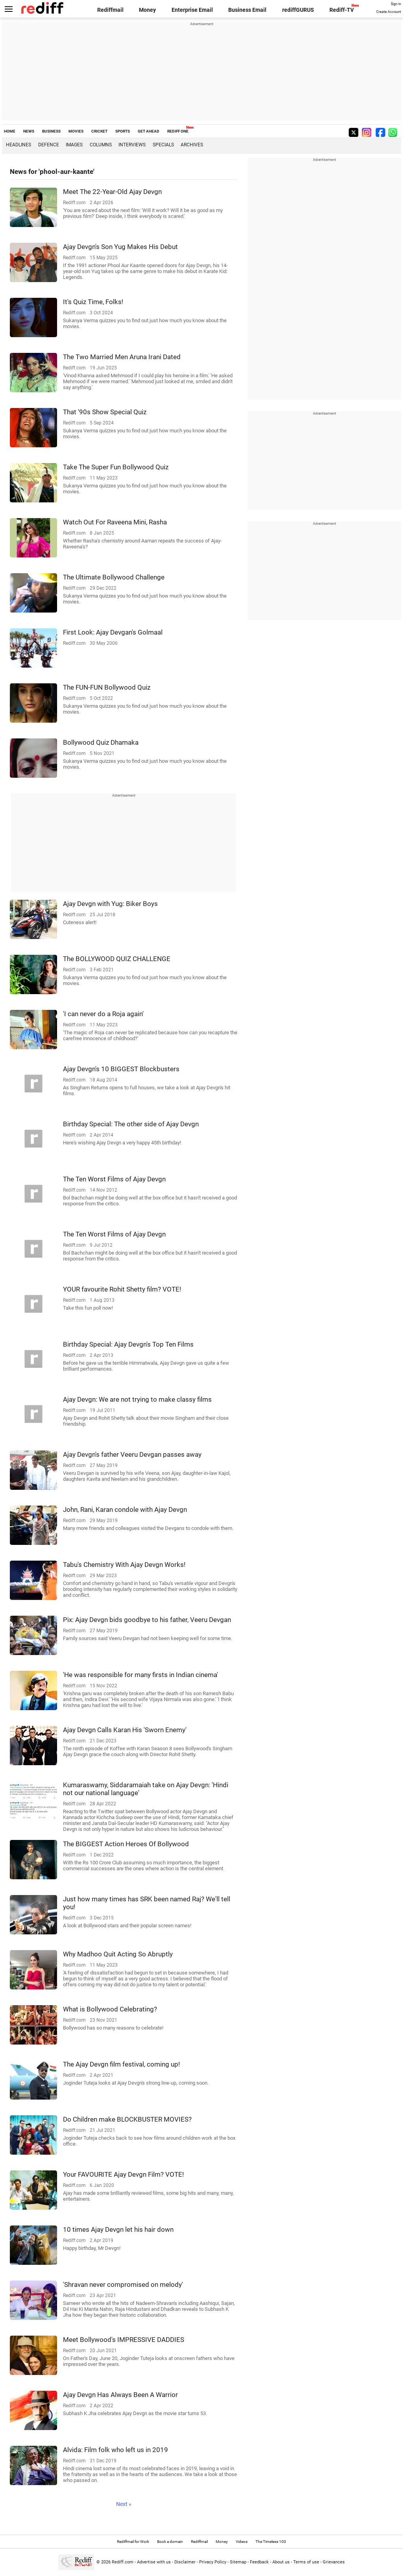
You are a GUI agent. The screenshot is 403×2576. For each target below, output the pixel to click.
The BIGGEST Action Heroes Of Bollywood (126, 1844)
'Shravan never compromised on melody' (123, 2284)
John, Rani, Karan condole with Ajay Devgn (125, 1509)
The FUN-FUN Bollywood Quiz (106, 687)
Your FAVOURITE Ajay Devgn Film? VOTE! (123, 2174)
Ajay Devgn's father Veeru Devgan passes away (132, 1454)
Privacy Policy (212, 2562)
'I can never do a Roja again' (103, 1014)
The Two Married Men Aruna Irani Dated (122, 357)
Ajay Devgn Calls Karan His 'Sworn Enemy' (125, 1730)
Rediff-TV (341, 10)
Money (147, 10)
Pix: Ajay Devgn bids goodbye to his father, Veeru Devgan (147, 1620)
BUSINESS (51, 131)
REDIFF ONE (178, 131)
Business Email (247, 10)
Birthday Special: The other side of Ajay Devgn (131, 1124)
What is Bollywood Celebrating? (110, 2009)
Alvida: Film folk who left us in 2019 (115, 2450)
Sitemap (238, 2562)
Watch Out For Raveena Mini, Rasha (115, 522)
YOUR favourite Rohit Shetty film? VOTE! (122, 1289)
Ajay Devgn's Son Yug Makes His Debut (120, 247)
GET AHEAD (148, 131)
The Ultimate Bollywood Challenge (114, 577)
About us (281, 2562)
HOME (9, 131)
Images (74, 145)
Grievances (334, 2562)
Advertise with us (154, 2562)
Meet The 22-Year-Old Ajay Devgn (112, 192)
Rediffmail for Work (133, 2541)
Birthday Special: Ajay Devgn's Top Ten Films (128, 1344)
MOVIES (75, 131)
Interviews (132, 145)
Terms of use (306, 2562)
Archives (192, 145)
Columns (101, 145)
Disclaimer (185, 2562)
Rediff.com (122, 2562)
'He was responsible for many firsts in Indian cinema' (140, 1675)
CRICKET (99, 131)
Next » (123, 2504)
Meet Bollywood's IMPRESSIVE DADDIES (123, 2339)
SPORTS (122, 131)
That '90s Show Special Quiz (104, 412)
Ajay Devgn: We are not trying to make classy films (137, 1399)
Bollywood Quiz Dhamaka (101, 742)
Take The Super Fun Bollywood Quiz (115, 467)
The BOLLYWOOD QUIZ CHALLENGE (116, 959)
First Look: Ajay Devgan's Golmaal (113, 632)
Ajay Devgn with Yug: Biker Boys (110, 904)
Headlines (18, 145)
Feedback (259, 2562)
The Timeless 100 (270, 2541)
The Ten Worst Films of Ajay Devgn (114, 1179)
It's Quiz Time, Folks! (93, 302)
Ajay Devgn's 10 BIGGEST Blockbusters (121, 1069)
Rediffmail (110, 10)
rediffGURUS (298, 10)
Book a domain (170, 2541)
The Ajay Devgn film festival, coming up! (121, 2064)
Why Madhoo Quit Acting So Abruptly (118, 1954)
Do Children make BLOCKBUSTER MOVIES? (127, 2119)
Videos (242, 2541)
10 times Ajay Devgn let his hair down (118, 2229)
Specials (163, 145)
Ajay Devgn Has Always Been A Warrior (120, 2395)
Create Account (388, 12)
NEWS (28, 131)
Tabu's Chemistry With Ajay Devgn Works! (124, 1564)
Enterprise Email (192, 10)
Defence (48, 145)
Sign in (396, 4)
